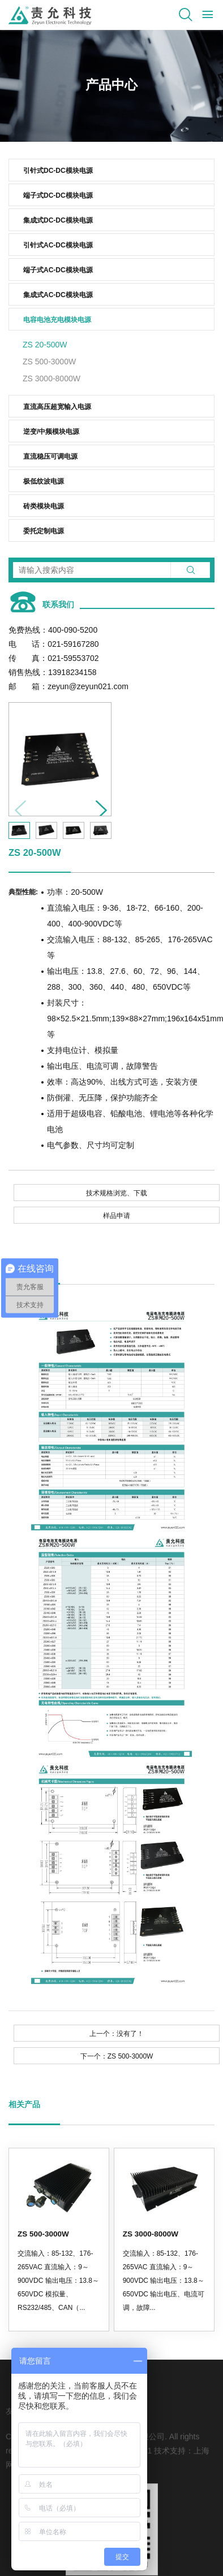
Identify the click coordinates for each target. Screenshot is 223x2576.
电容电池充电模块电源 (57, 320)
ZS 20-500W (45, 344)
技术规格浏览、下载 (116, 1193)
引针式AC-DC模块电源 (58, 245)
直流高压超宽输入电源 (57, 407)
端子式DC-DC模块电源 (58, 195)
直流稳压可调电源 (50, 456)
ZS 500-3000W (49, 361)
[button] (97, 806)
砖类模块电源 (43, 506)
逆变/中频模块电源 (51, 432)
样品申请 (116, 1216)
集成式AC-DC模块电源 (58, 295)
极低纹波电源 (43, 481)
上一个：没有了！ (116, 2034)
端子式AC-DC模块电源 (58, 270)
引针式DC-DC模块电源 (58, 171)
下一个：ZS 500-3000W (116, 2056)
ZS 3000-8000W (51, 378)
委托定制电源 (43, 531)
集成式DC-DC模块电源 (58, 220)
